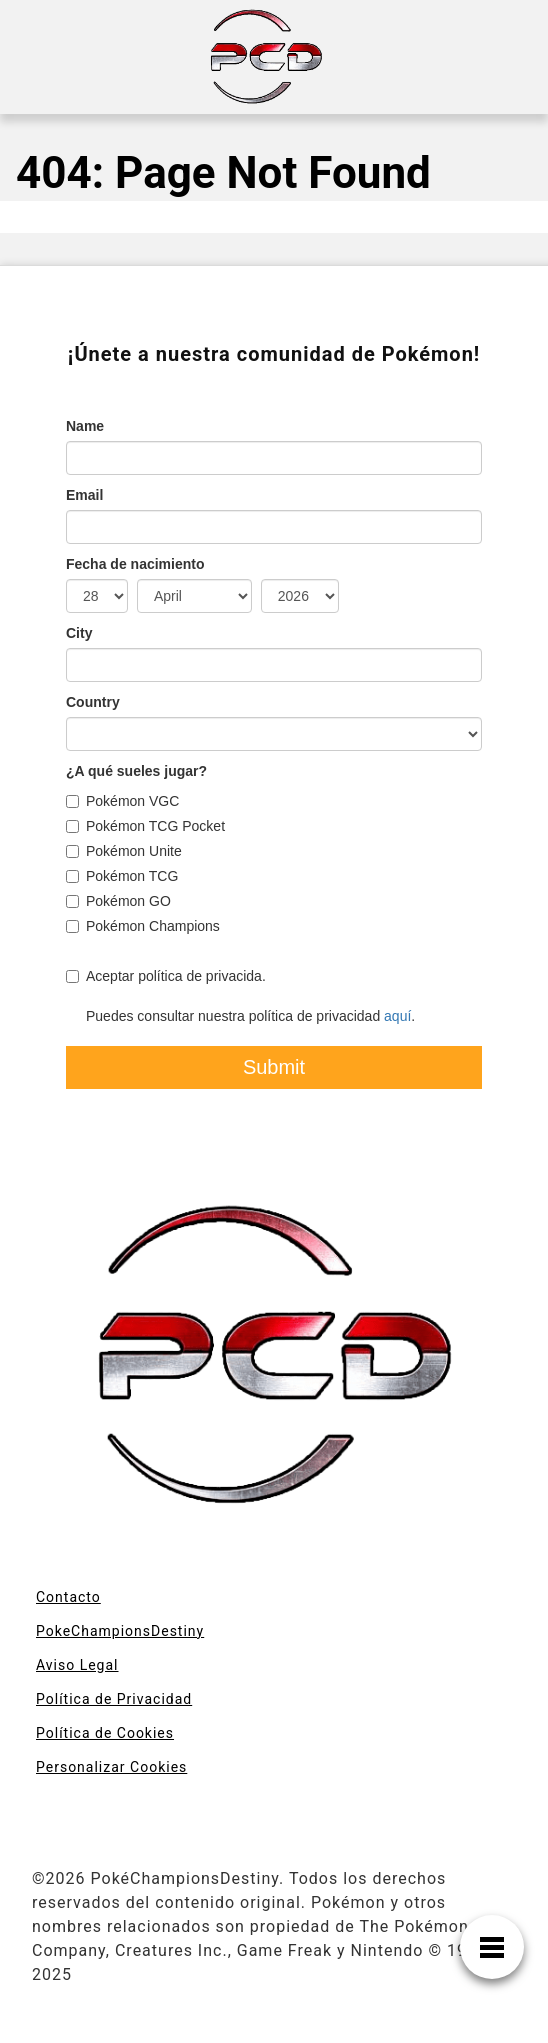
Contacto (68, 1597)
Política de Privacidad (114, 1699)
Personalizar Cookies (111, 1767)
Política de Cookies (105, 1733)
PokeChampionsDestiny (120, 1631)
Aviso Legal (77, 1665)
